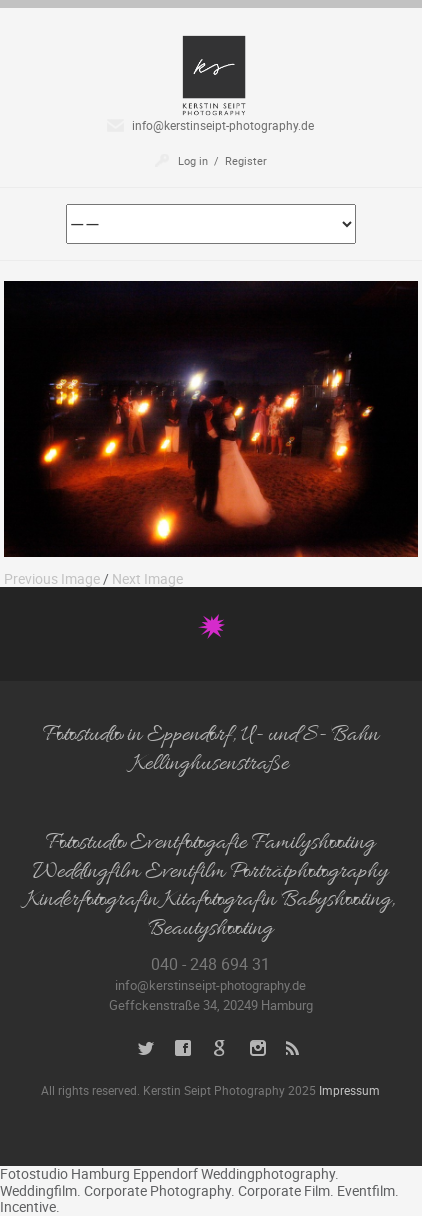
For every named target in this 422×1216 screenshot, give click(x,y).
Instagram (257, 1048)
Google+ (220, 1048)
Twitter (146, 1048)
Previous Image (52, 578)
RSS (294, 1048)
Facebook (183, 1048)
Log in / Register (222, 160)
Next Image (147, 578)
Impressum (349, 1090)
